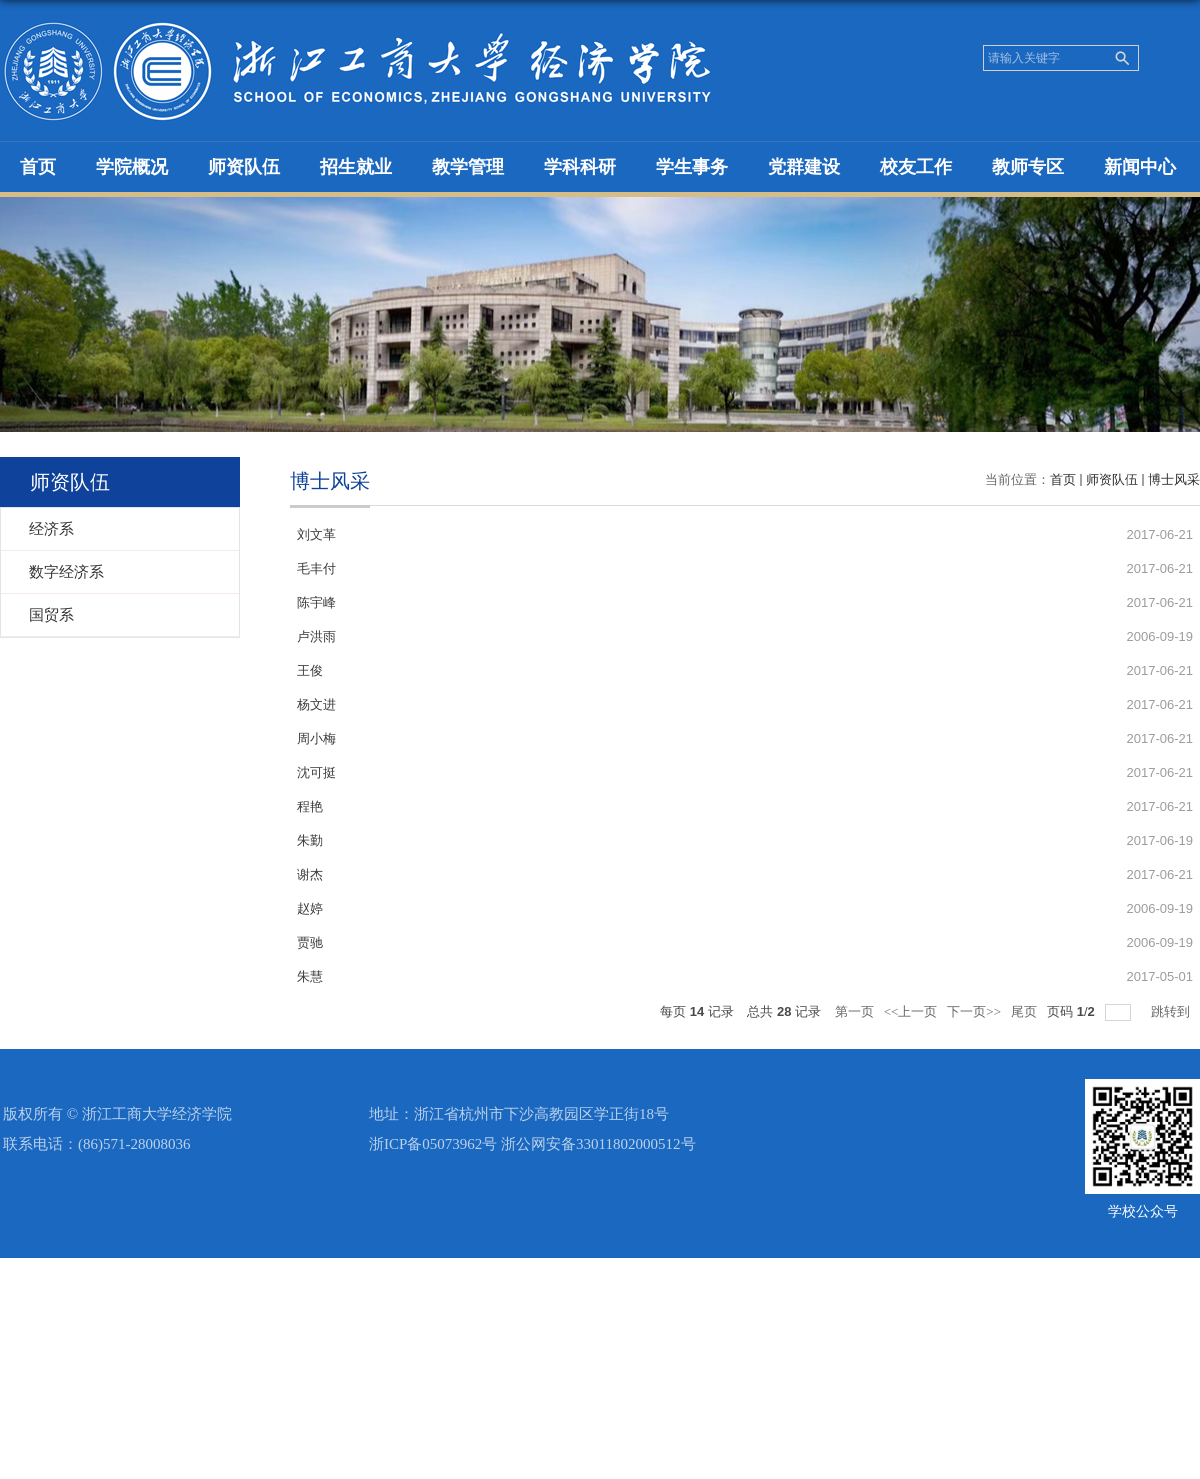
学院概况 (132, 167)
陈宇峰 (316, 602)
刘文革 (316, 534)
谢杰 (310, 874)
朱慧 (310, 976)
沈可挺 (316, 772)
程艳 (310, 806)
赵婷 (310, 908)
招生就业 (356, 167)
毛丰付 (316, 568)
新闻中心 (1140, 167)
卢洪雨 (316, 636)
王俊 (310, 670)
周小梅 (316, 738)
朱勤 (310, 840)
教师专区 (1028, 167)
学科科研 (580, 167)
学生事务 (692, 167)
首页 (38, 167)
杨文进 (316, 704)
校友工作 (916, 167)
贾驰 (310, 942)
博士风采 (1174, 479)
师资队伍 (244, 167)
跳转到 (1172, 1011)
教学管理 (468, 167)
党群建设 (804, 167)
